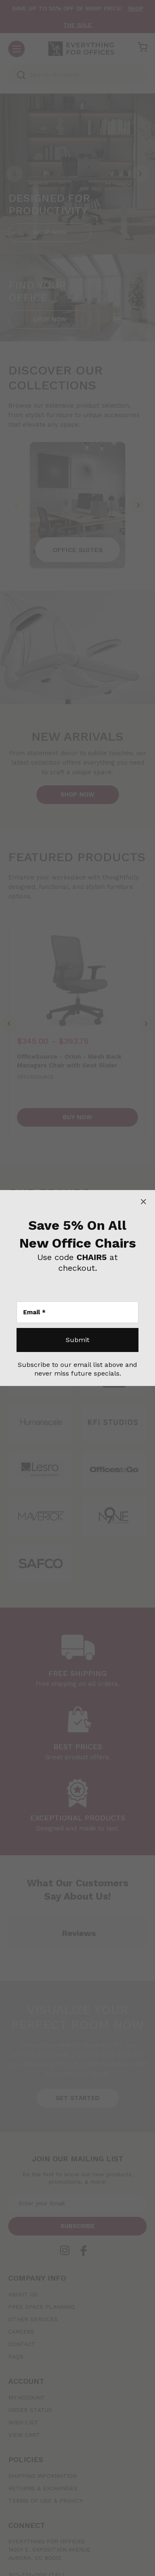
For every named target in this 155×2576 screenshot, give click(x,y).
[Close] (143, 1201)
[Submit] (77, 1340)
